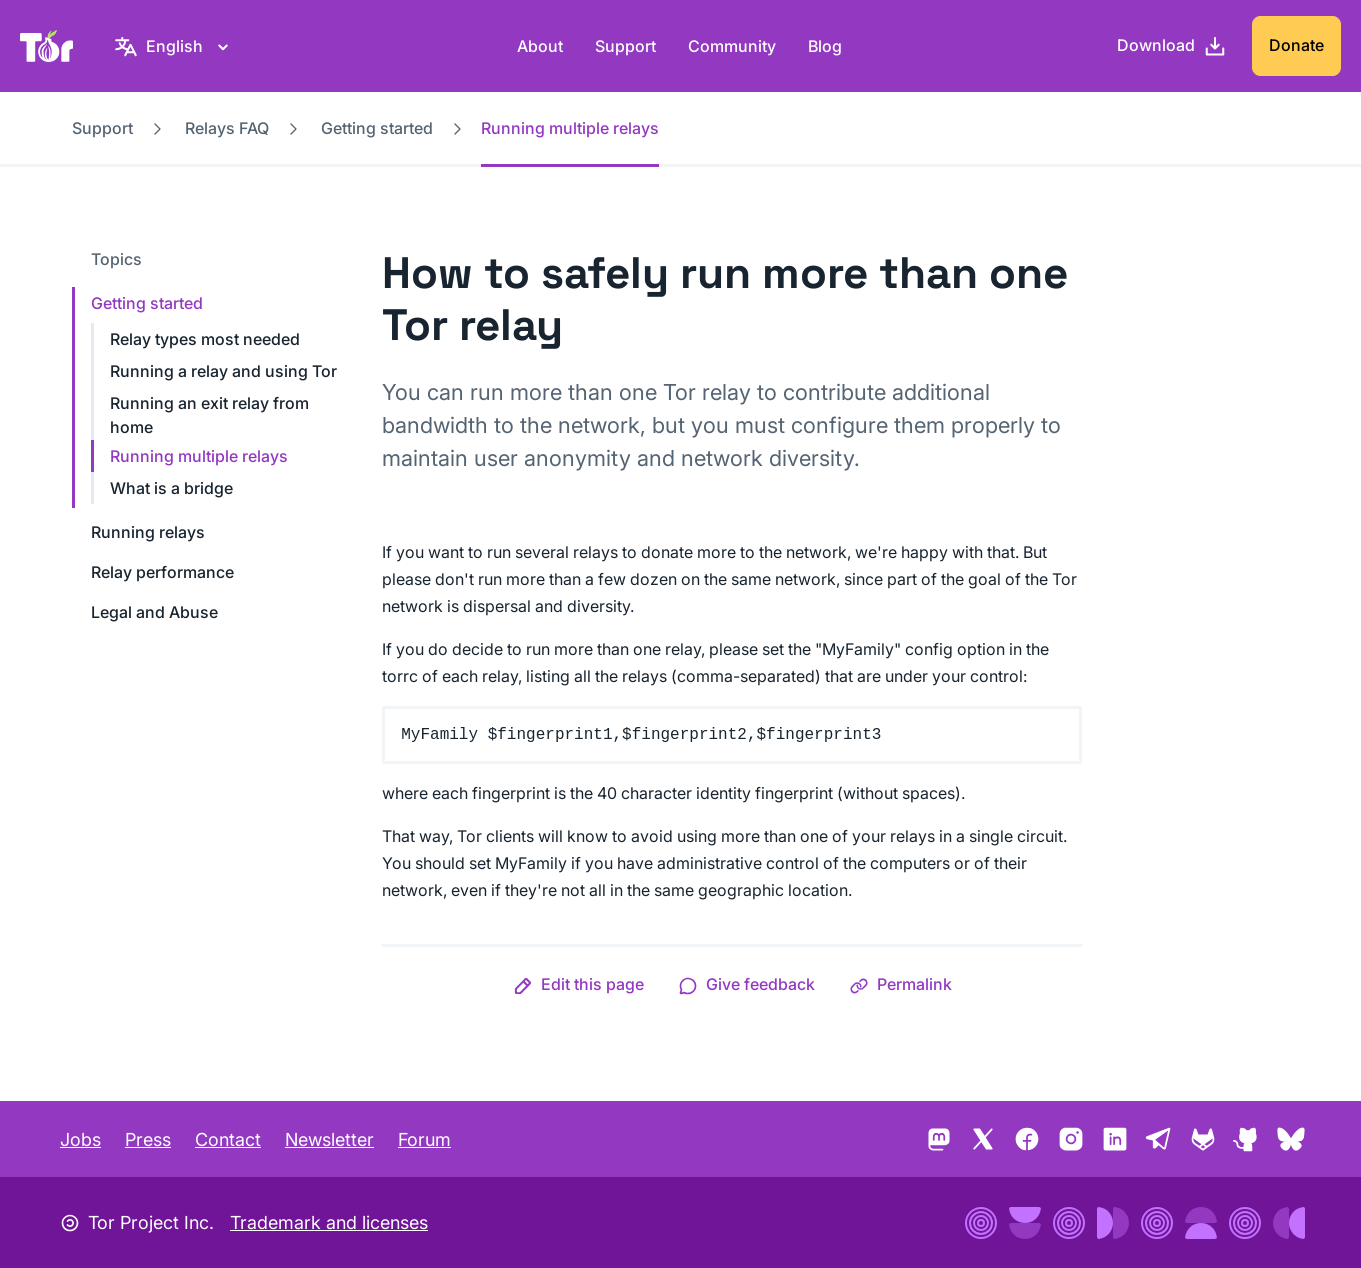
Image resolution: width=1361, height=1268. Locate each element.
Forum (424, 1139)
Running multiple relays (199, 456)
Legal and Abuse (154, 612)
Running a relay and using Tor (223, 371)
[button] (578, 984)
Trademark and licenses (329, 1222)
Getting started (377, 128)
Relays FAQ (227, 128)
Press (148, 1139)
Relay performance (162, 572)
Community (732, 46)
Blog (825, 46)
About (540, 46)
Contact (228, 1139)
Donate (1296, 45)
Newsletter (329, 1139)
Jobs (80, 1139)
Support (625, 46)
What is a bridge (171, 488)
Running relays (148, 532)
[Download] (1172, 46)
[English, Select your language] (174, 46)
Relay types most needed (205, 339)
